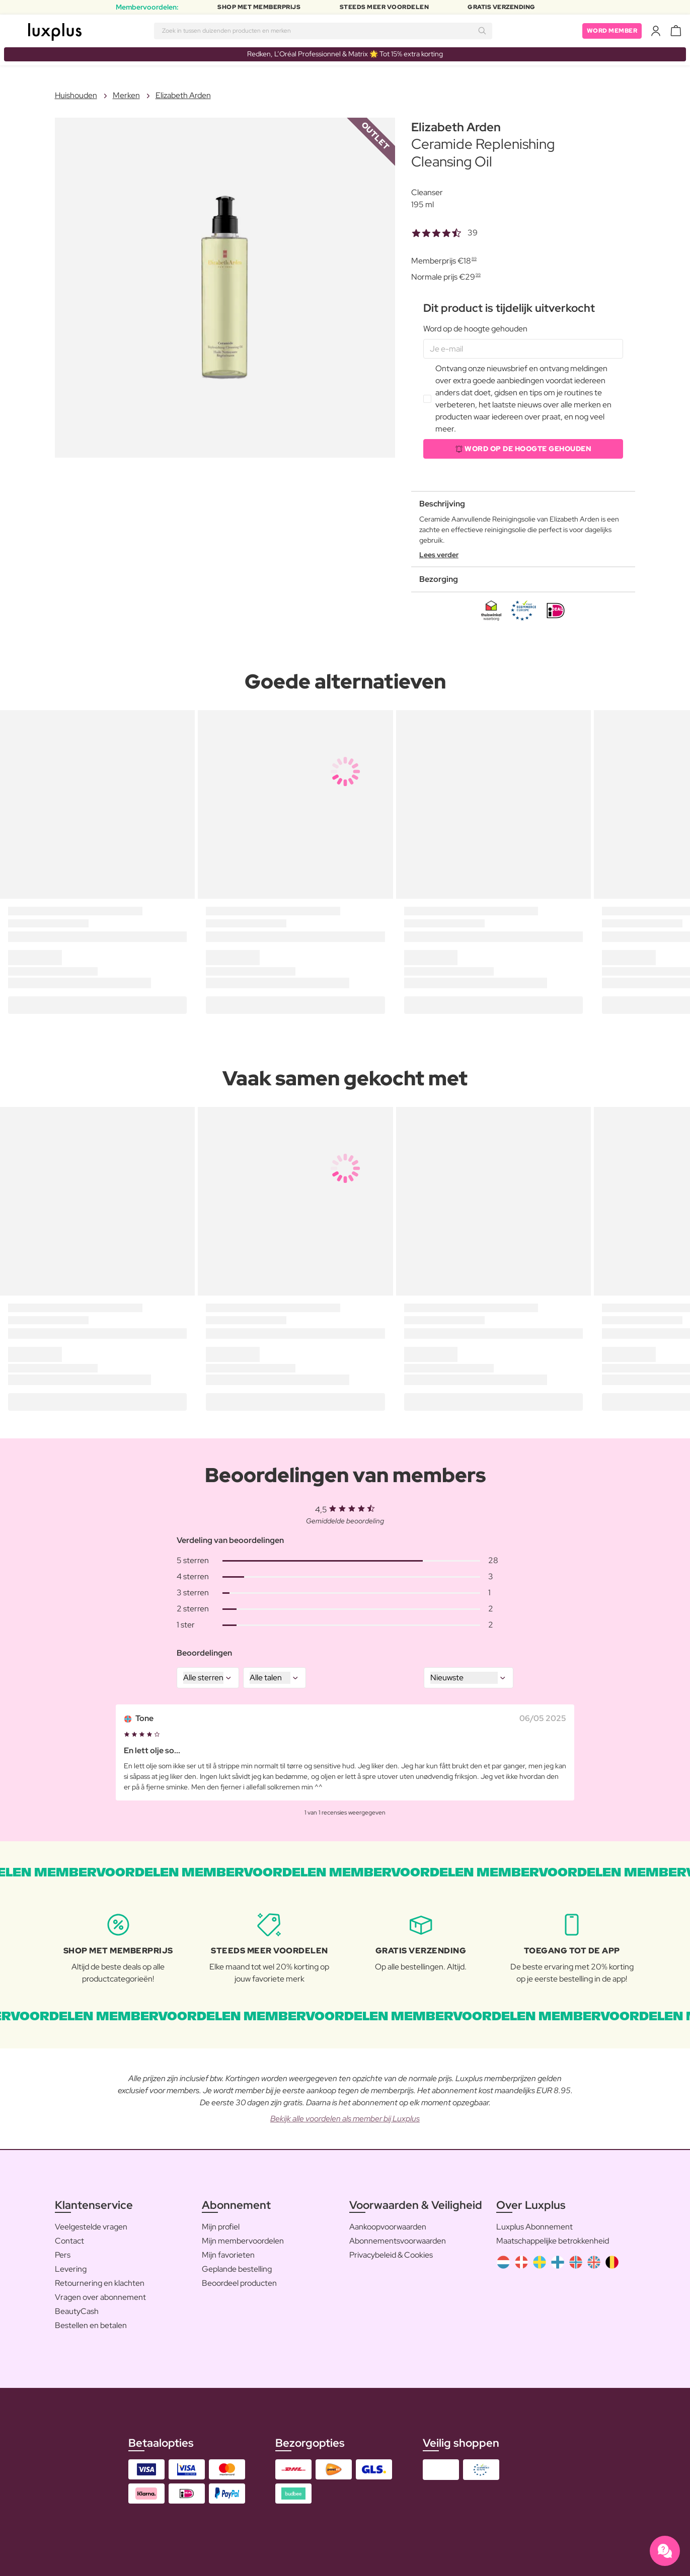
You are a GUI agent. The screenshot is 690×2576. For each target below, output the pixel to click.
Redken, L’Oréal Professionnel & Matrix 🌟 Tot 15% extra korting (345, 53)
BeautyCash (77, 2311)
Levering (71, 2269)
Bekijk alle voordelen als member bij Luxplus (345, 2118)
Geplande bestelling (237, 2269)
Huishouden (76, 95)
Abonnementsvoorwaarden (397, 2241)
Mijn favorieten (228, 2255)
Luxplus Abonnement (534, 2226)
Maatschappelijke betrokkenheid (552, 2241)
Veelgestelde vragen (91, 2226)
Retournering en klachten (99, 2283)
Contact (69, 2241)
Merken (126, 95)
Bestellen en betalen (91, 2325)
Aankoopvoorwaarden (387, 2226)
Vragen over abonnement (100, 2297)
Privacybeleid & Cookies (391, 2255)
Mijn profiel (221, 2226)
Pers (62, 2255)
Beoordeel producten (239, 2283)
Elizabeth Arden (183, 95)
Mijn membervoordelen (243, 2241)
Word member (612, 31)
